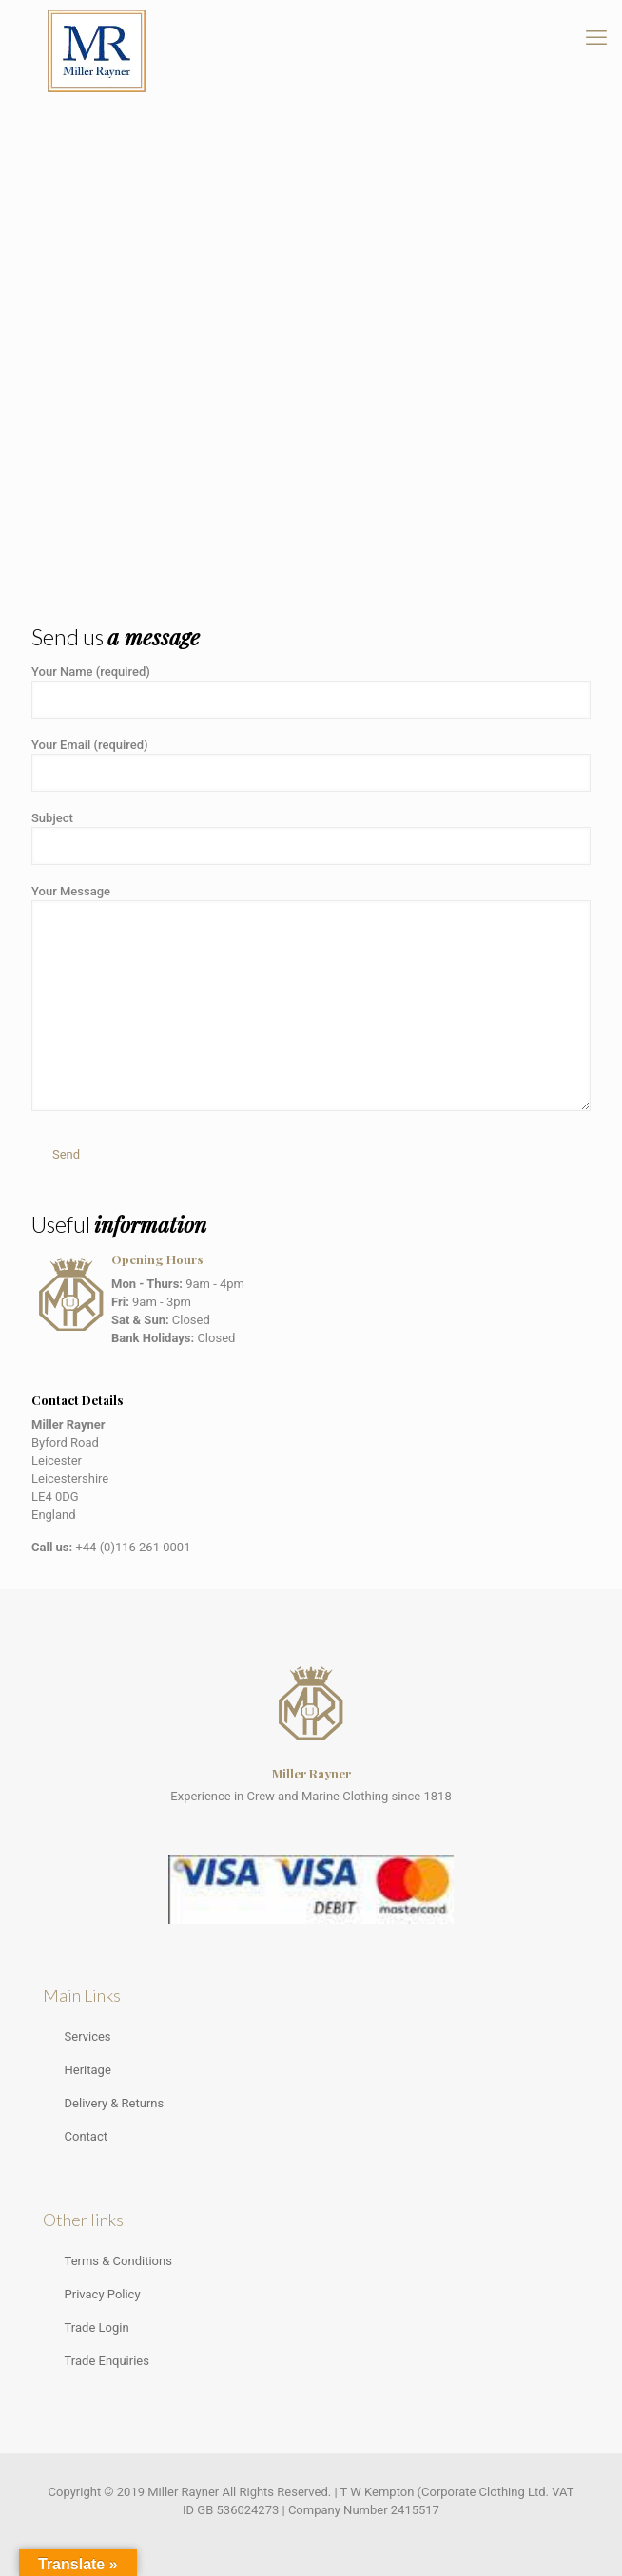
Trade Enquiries (107, 2361)
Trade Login (97, 2327)
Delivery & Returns (115, 2103)
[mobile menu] (596, 38)
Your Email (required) (311, 765)
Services (88, 2036)
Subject (311, 838)
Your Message (311, 997)
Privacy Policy (103, 2294)
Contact (86, 2136)
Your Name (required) (311, 691)
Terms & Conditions (118, 2261)
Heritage (88, 2070)
